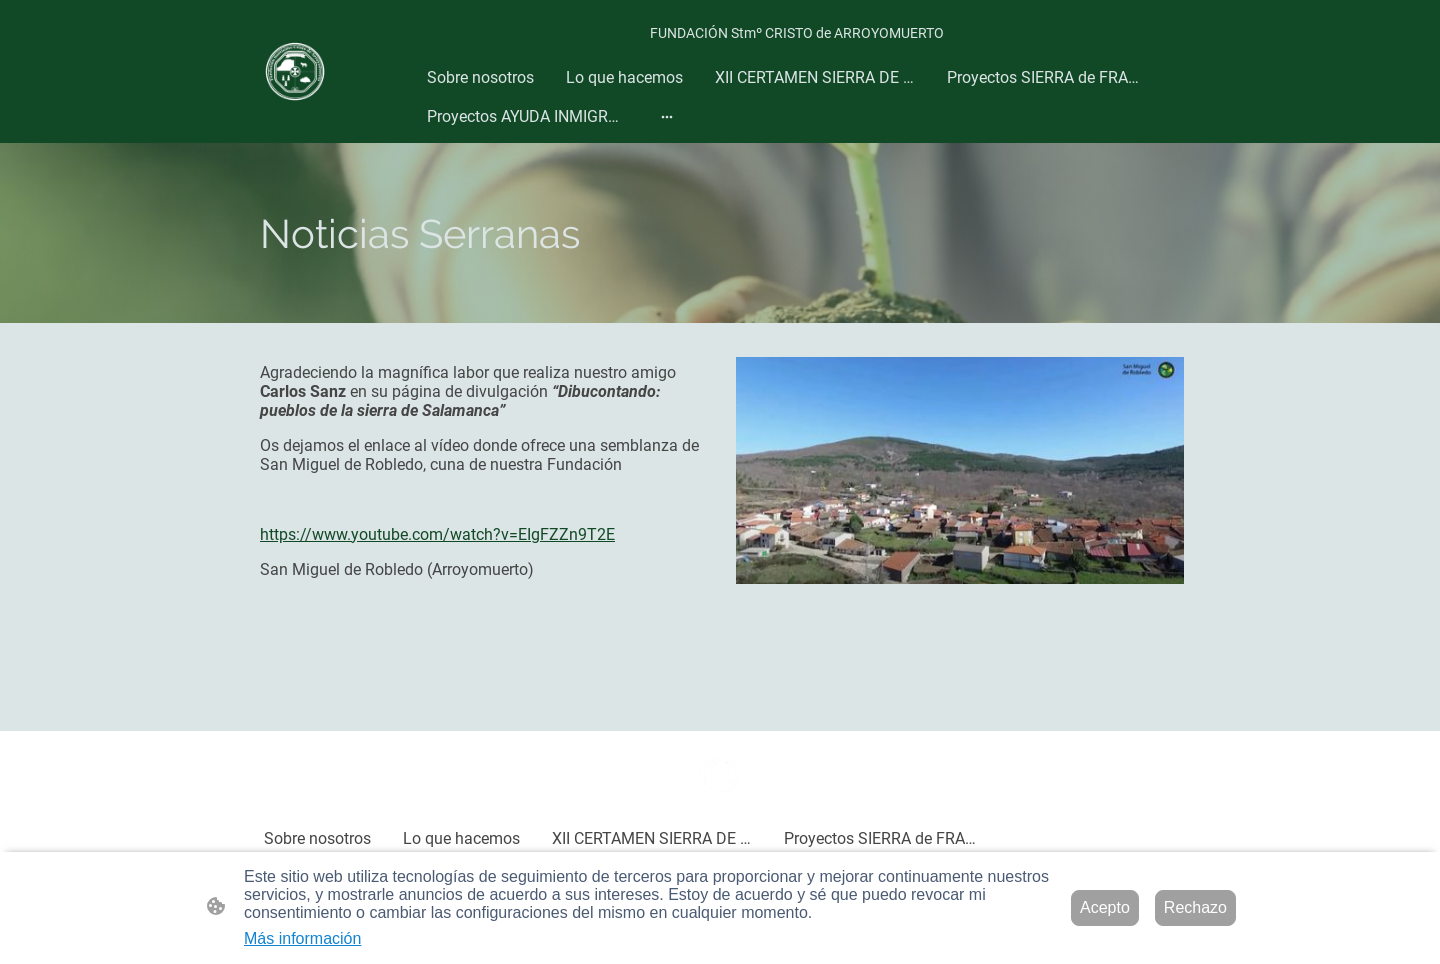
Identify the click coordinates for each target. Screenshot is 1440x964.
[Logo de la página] (295, 72)
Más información (302, 938)
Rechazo (1195, 907)
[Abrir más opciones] (667, 117)
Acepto (1105, 907)
